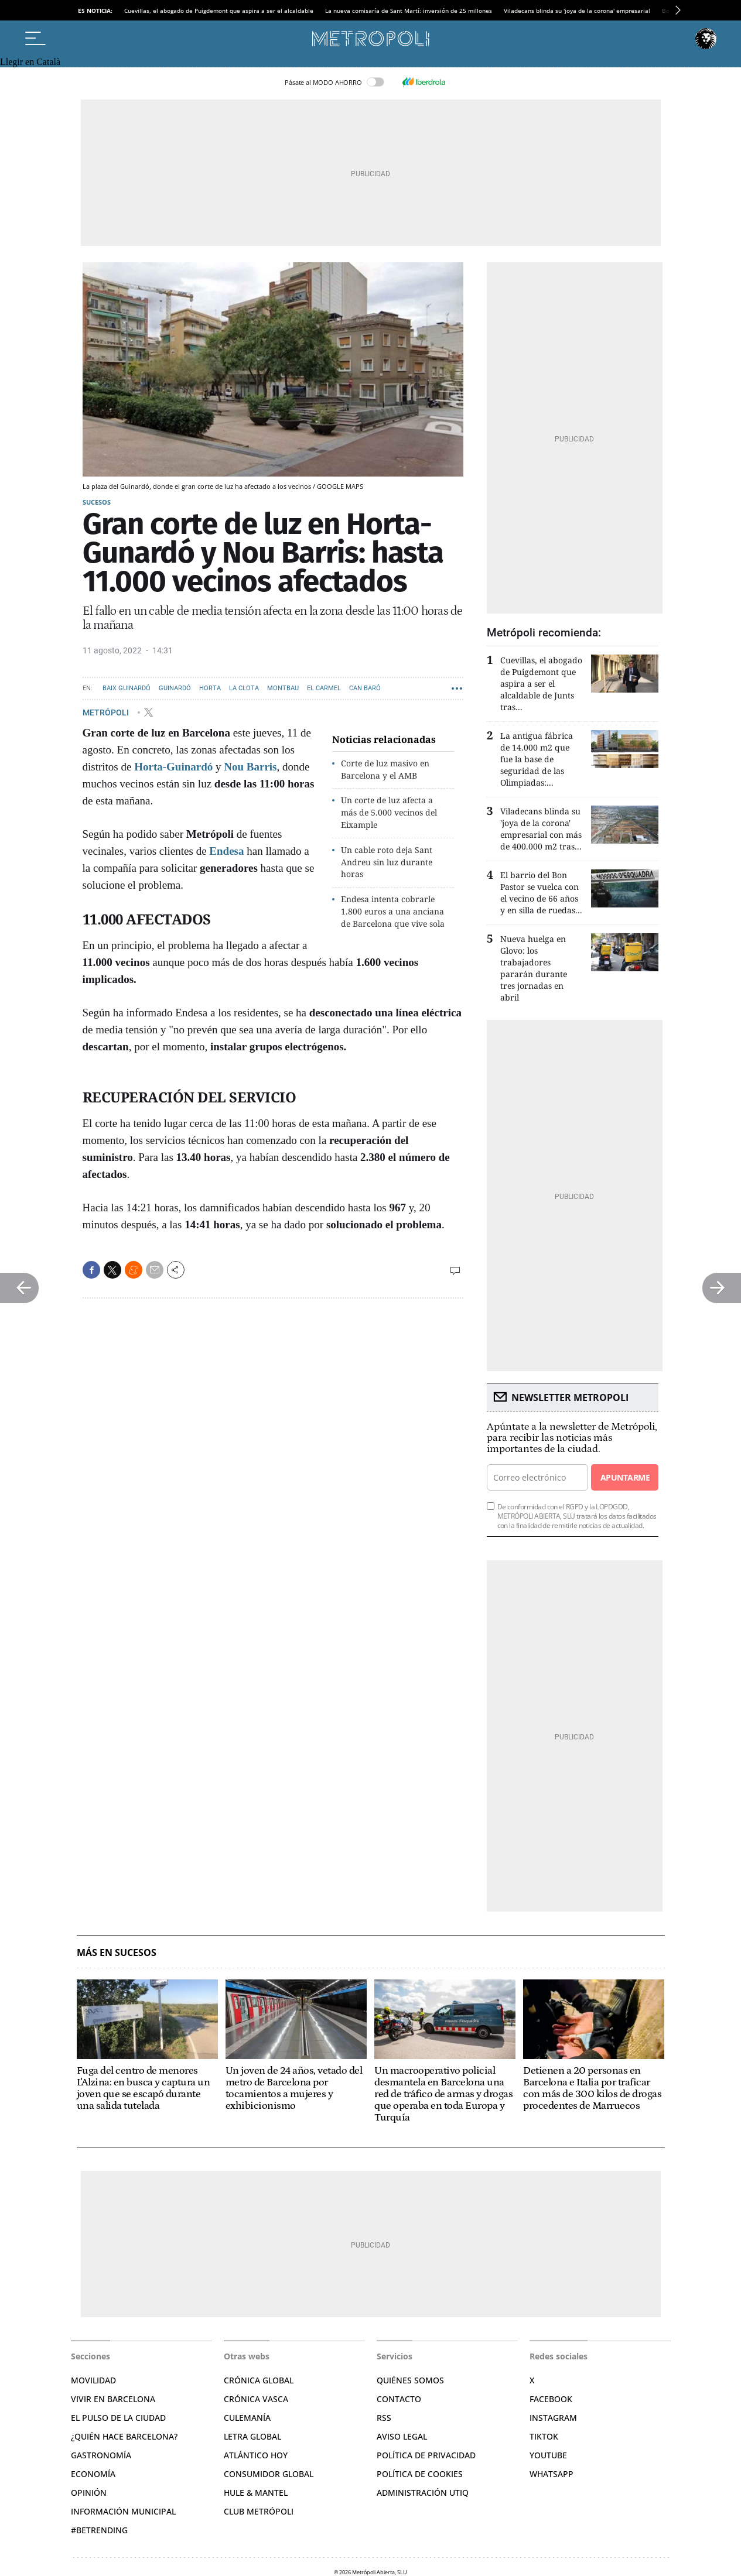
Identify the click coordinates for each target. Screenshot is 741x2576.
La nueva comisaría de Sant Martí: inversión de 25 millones (408, 10)
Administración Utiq (423, 2492)
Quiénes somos (410, 2380)
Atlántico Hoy (256, 2455)
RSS (384, 2417)
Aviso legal (402, 2436)
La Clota (244, 688)
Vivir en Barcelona (113, 2398)
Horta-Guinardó (173, 767)
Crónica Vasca (256, 2398)
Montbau (283, 688)
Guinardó (175, 688)
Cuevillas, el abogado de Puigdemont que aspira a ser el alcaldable (218, 10)
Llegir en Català (30, 62)
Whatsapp (551, 2473)
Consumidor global (268, 2473)
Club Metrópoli (258, 2511)
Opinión (89, 2492)
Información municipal (123, 2511)
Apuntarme (625, 1477)
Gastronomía (101, 2455)
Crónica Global (258, 2380)
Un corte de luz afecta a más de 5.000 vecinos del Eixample (389, 812)
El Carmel (324, 688)
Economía (93, 2473)
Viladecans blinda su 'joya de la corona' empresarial (577, 10)
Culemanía (247, 2417)
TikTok (544, 2436)
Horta (210, 688)
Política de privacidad (426, 2455)
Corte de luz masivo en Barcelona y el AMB (385, 769)
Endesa (226, 851)
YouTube (548, 2455)
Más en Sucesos (116, 1953)
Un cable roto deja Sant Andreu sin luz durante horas (386, 862)
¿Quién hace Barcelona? (124, 2436)
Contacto (399, 2398)
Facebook (551, 2398)
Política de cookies (420, 2473)
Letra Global (252, 2436)
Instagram (553, 2417)
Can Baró (365, 688)
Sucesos (97, 502)
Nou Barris (250, 767)
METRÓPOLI (107, 712)
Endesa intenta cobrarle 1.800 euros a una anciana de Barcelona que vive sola (393, 911)
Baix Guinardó (127, 688)
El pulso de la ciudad (118, 2417)
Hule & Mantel (256, 2492)
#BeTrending (99, 2530)
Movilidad (93, 2380)
